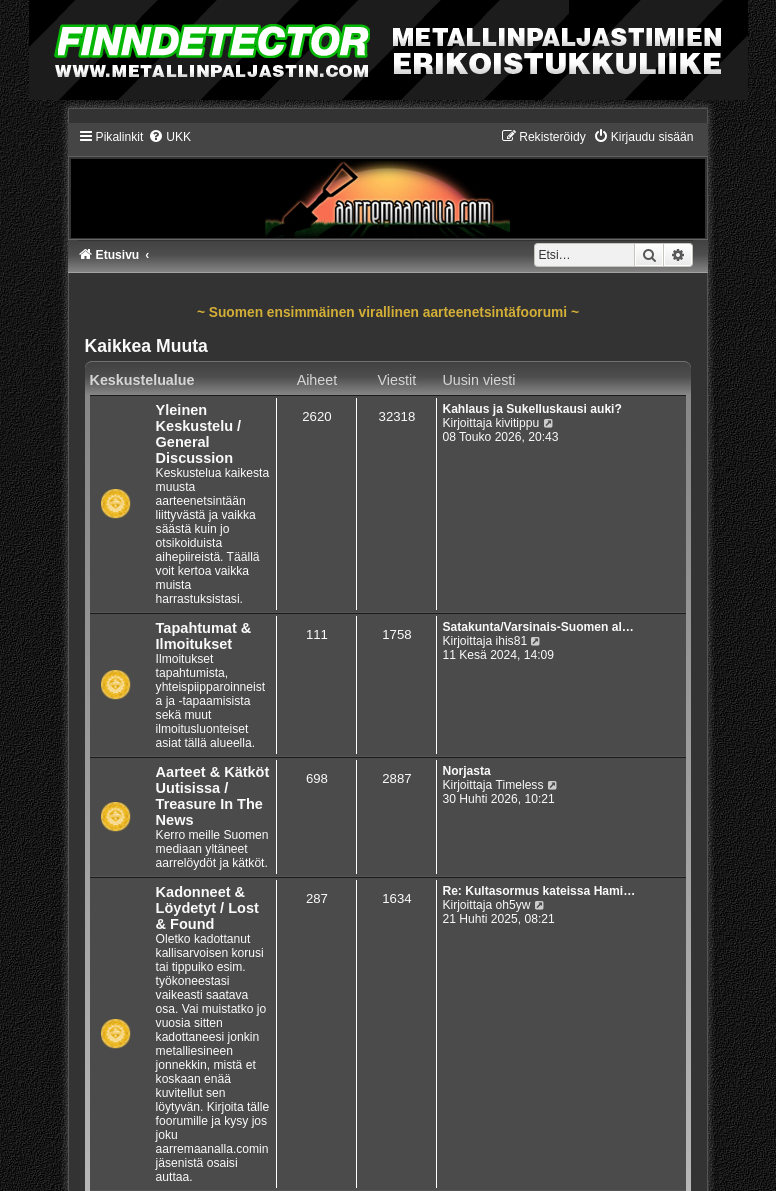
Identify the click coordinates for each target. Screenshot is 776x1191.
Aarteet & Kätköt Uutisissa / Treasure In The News (213, 796)
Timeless (520, 785)
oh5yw (513, 905)
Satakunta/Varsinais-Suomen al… (538, 627)
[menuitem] (169, 137)
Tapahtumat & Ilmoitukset (204, 636)
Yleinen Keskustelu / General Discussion (199, 434)
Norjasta (466, 771)
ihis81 (512, 641)
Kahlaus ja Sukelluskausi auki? (531, 409)
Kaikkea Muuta (146, 346)
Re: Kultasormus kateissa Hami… (538, 891)
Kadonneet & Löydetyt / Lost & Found (207, 908)
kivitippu (518, 423)
